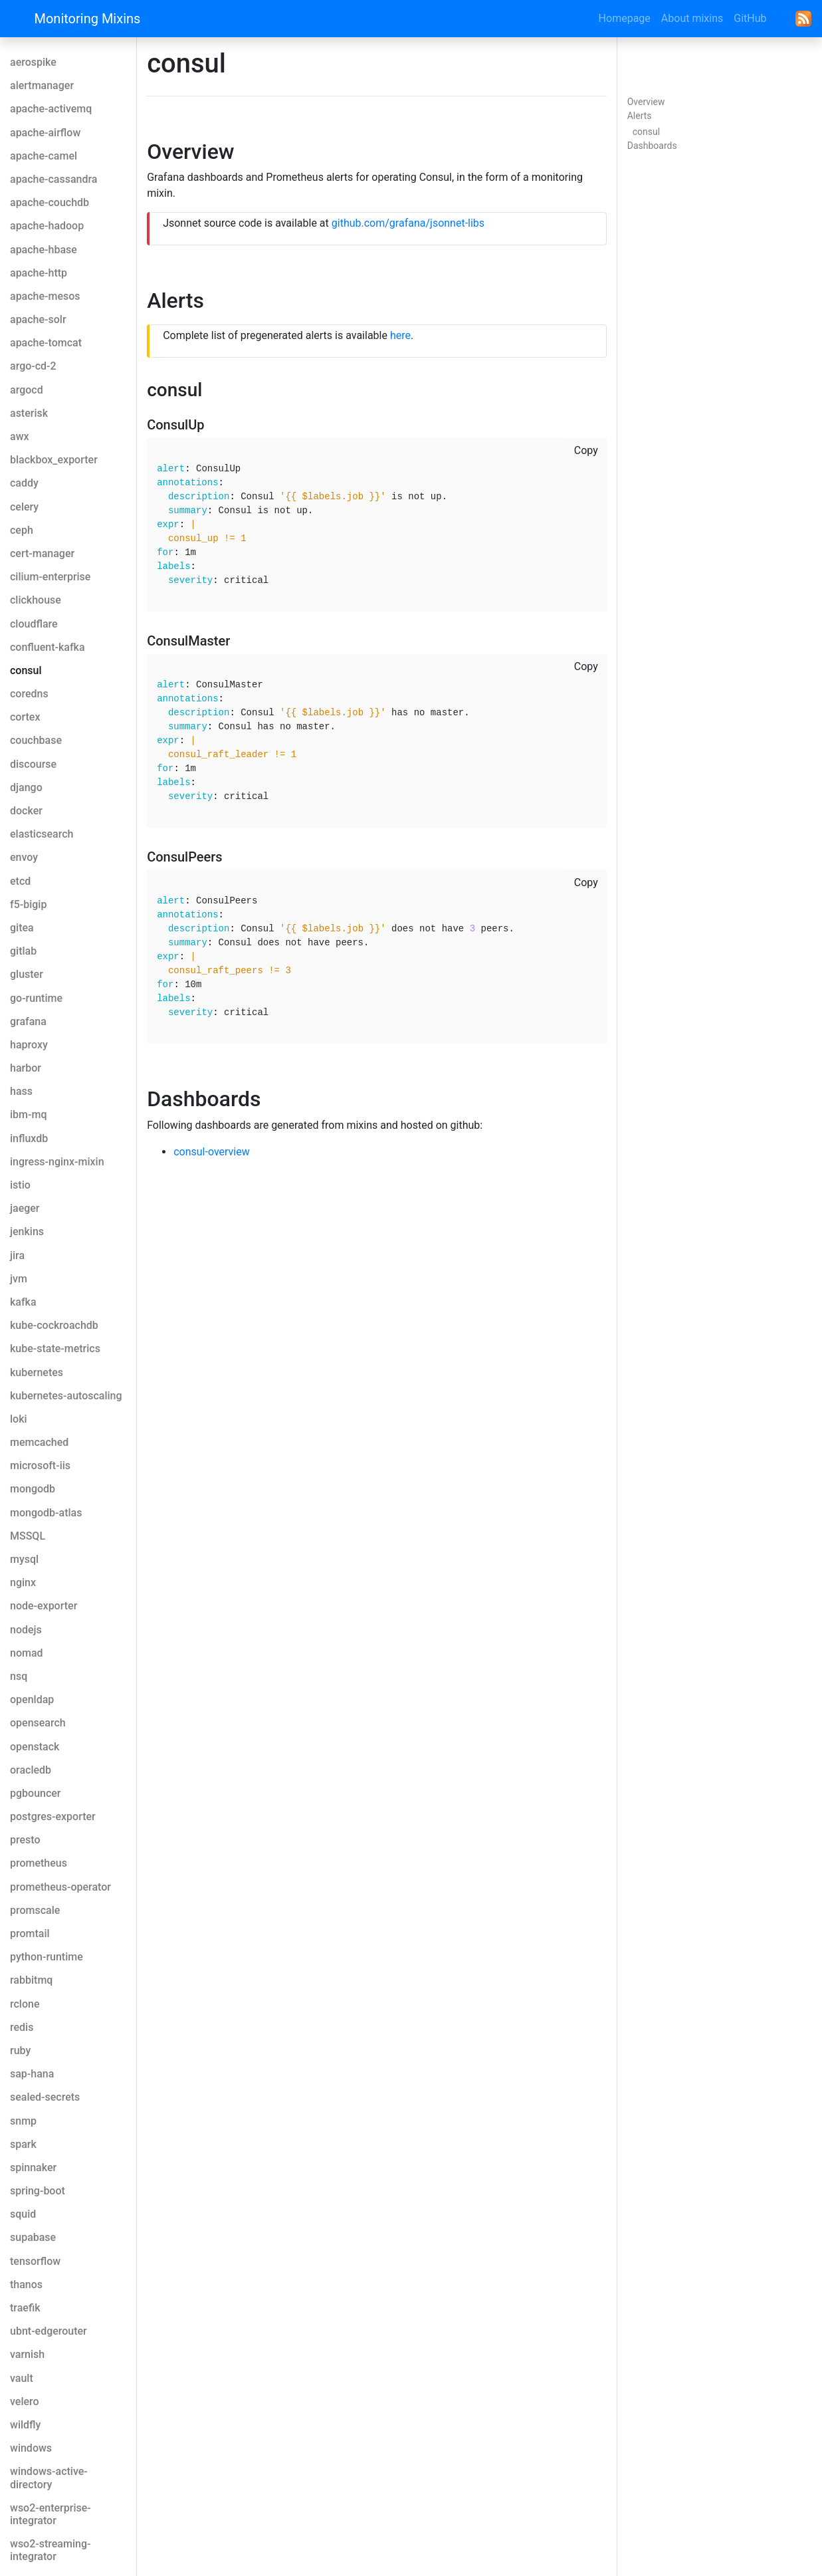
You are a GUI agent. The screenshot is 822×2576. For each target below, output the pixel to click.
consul (646, 131)
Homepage (625, 18)
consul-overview (211, 1151)
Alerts (639, 115)
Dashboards (652, 145)
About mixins (692, 18)
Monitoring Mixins (88, 19)
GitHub (750, 18)
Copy (586, 450)
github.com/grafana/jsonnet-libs (408, 223)
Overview (646, 101)
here (400, 335)
